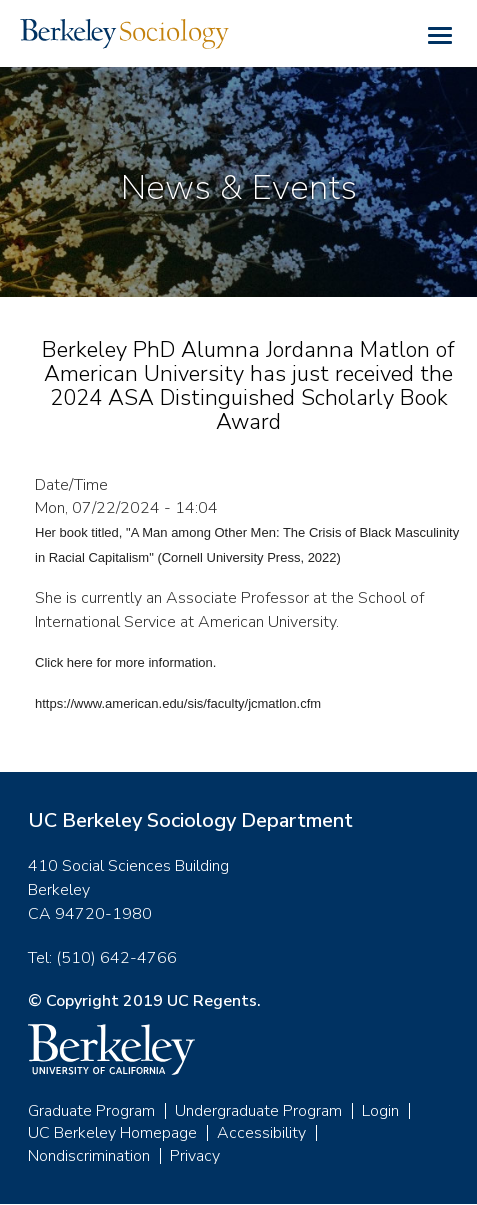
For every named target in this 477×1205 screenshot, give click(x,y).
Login (380, 1111)
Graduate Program (91, 1111)
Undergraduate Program (258, 1111)
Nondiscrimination (89, 1156)
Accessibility (261, 1133)
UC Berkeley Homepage (112, 1133)
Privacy (195, 1156)
